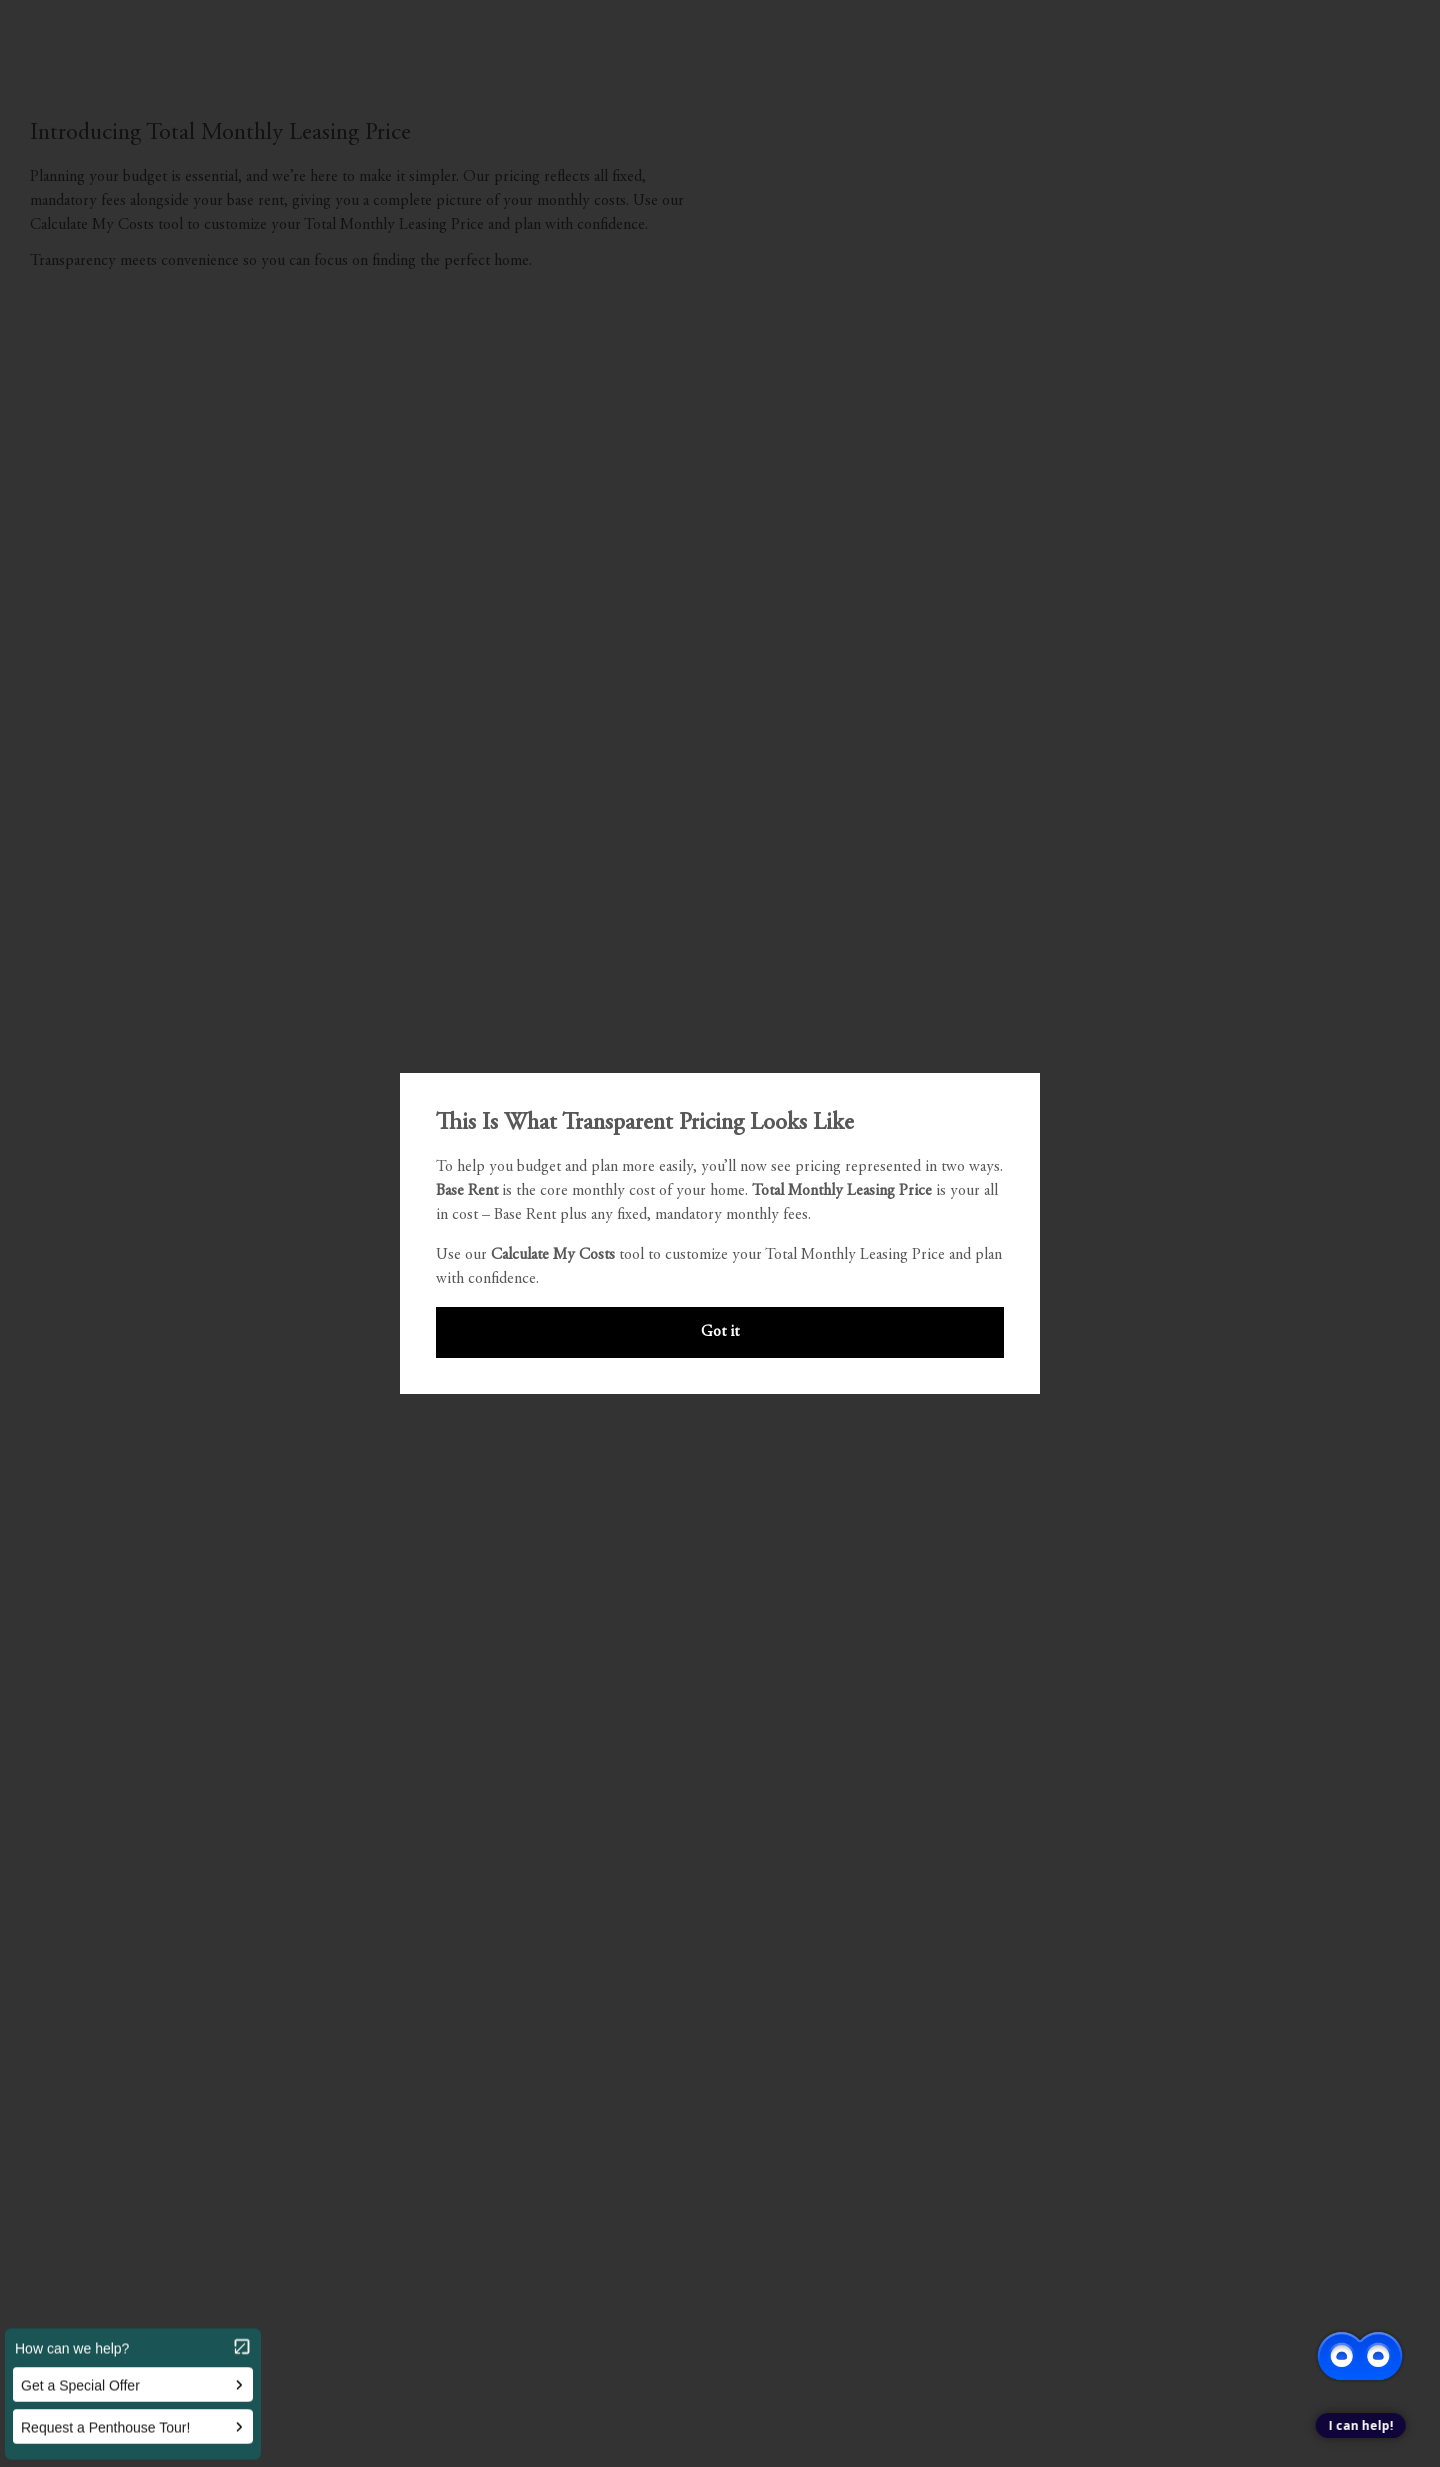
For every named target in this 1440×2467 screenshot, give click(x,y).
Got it (720, 1332)
